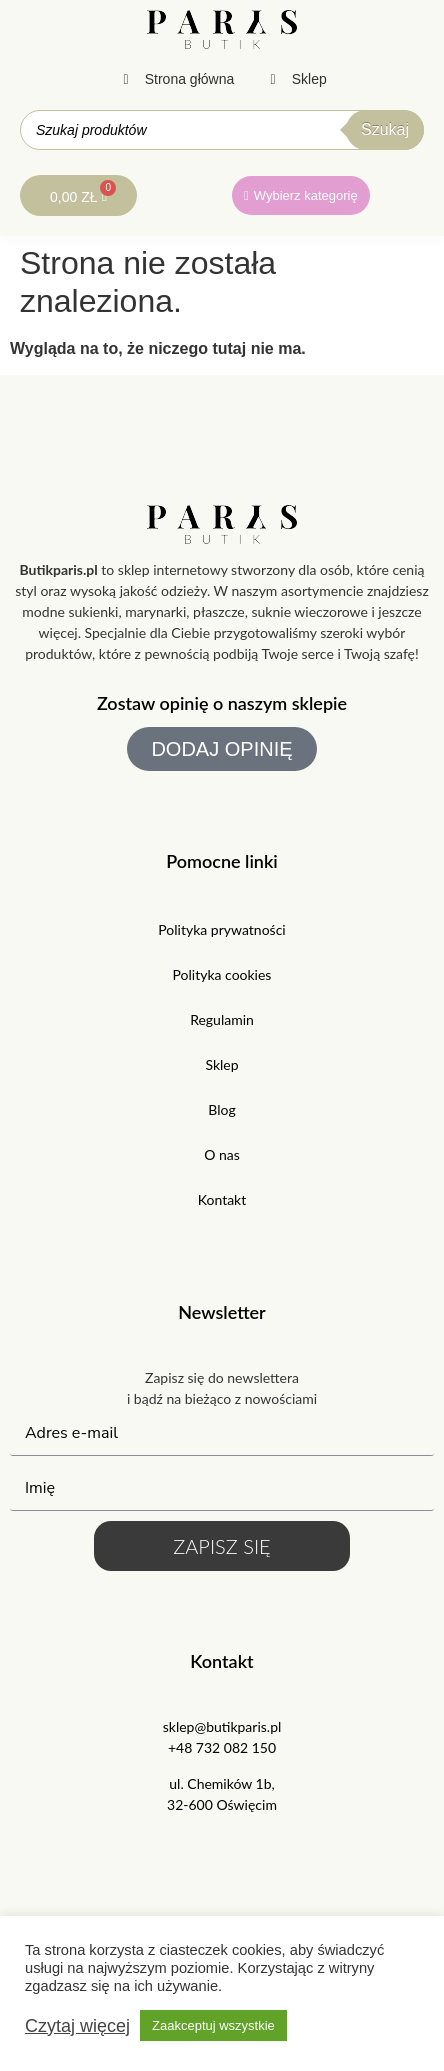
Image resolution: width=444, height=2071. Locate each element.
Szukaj (385, 129)
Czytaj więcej (77, 2026)
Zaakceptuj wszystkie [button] (213, 2025)
